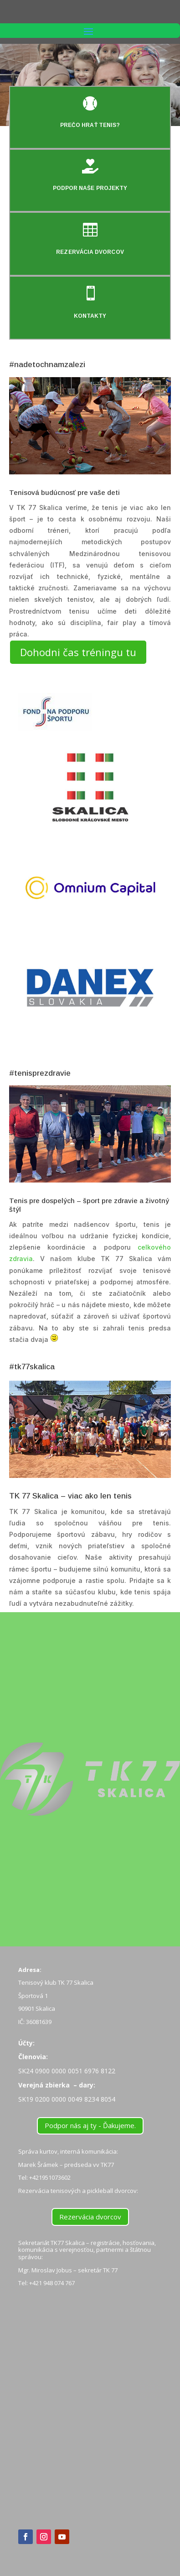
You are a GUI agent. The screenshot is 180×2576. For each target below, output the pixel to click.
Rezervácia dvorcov (90, 2216)
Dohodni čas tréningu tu (78, 652)
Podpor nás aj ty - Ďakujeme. (90, 2125)
